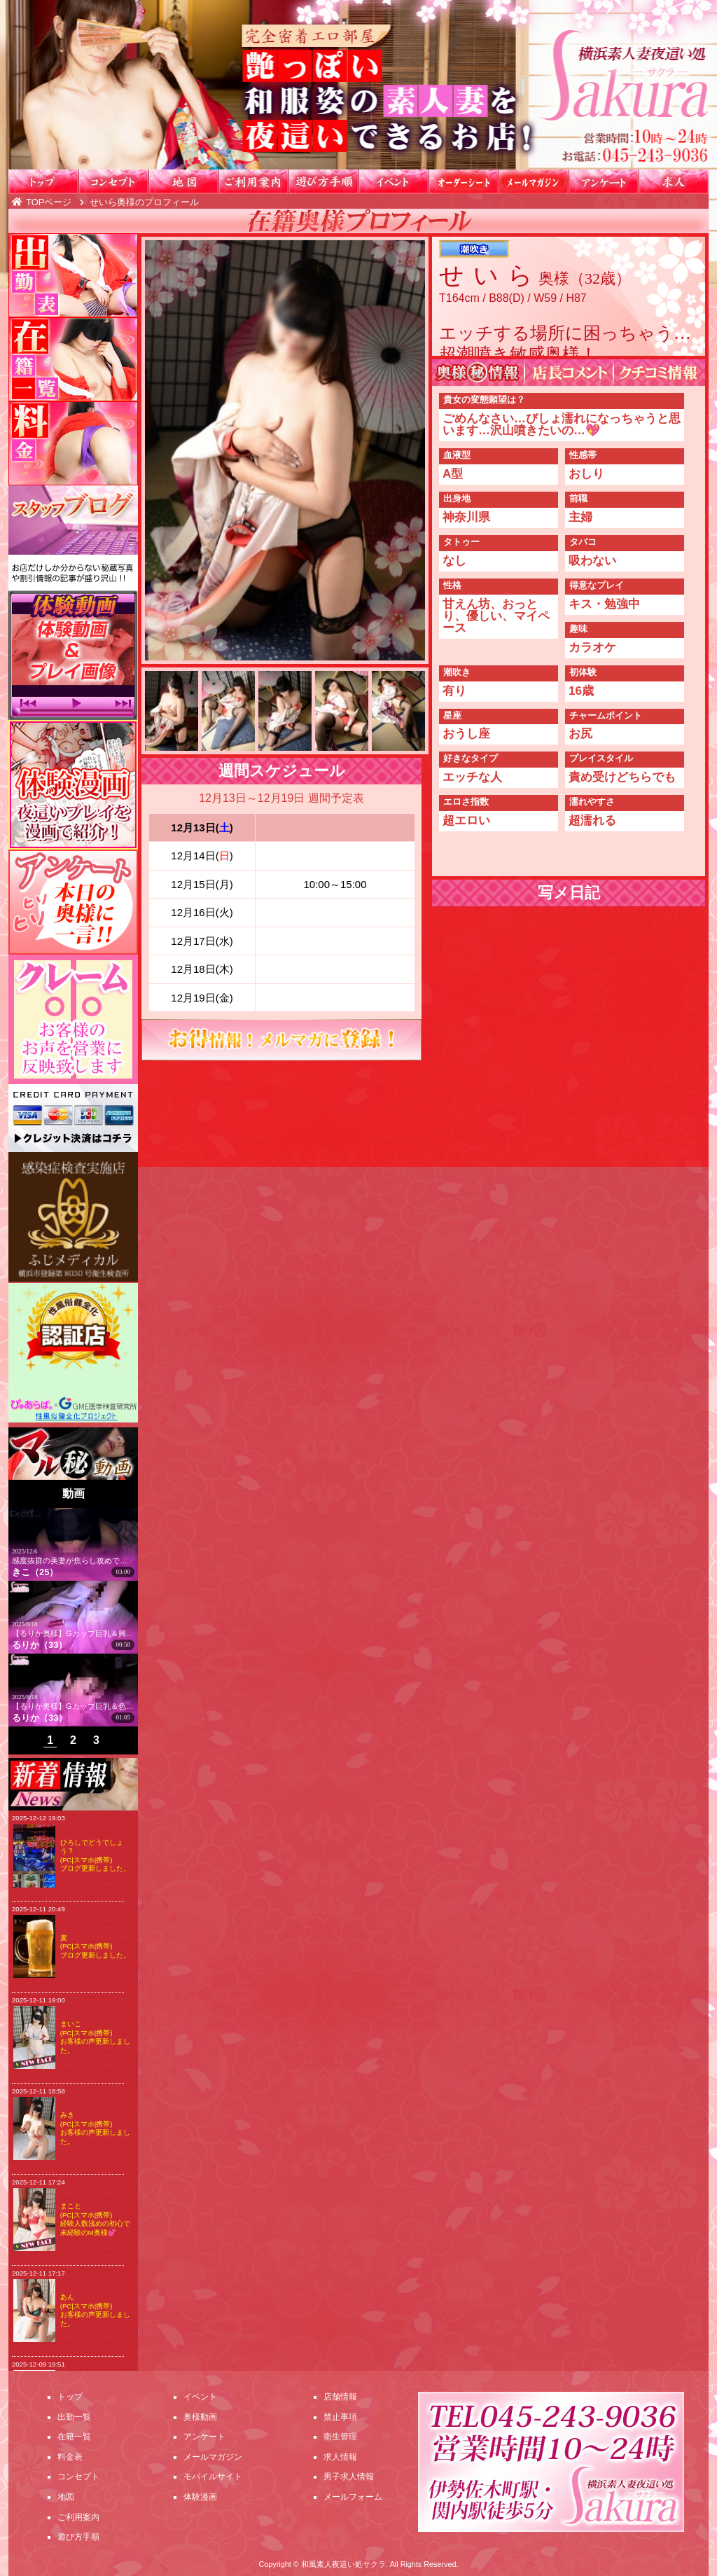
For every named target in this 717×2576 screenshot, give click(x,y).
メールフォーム (352, 2497)
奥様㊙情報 (477, 372)
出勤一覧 (73, 275)
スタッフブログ (73, 537)
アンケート (604, 181)
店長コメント (568, 372)
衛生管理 (340, 2437)
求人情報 (340, 2457)
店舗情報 (340, 2397)
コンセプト (113, 181)
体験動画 (73, 655)
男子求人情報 (348, 2476)
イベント (393, 181)
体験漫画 (200, 2497)
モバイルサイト (212, 2476)
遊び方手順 (323, 181)
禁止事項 (340, 2417)
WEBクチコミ (659, 372)
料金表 (70, 2457)
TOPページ (48, 202)
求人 (674, 181)
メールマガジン (534, 181)
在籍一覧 (73, 359)
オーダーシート (464, 181)
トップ (43, 181)
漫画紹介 (73, 785)
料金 (73, 443)
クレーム (73, 1019)
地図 (183, 181)
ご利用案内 (253, 181)
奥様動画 (200, 2417)
